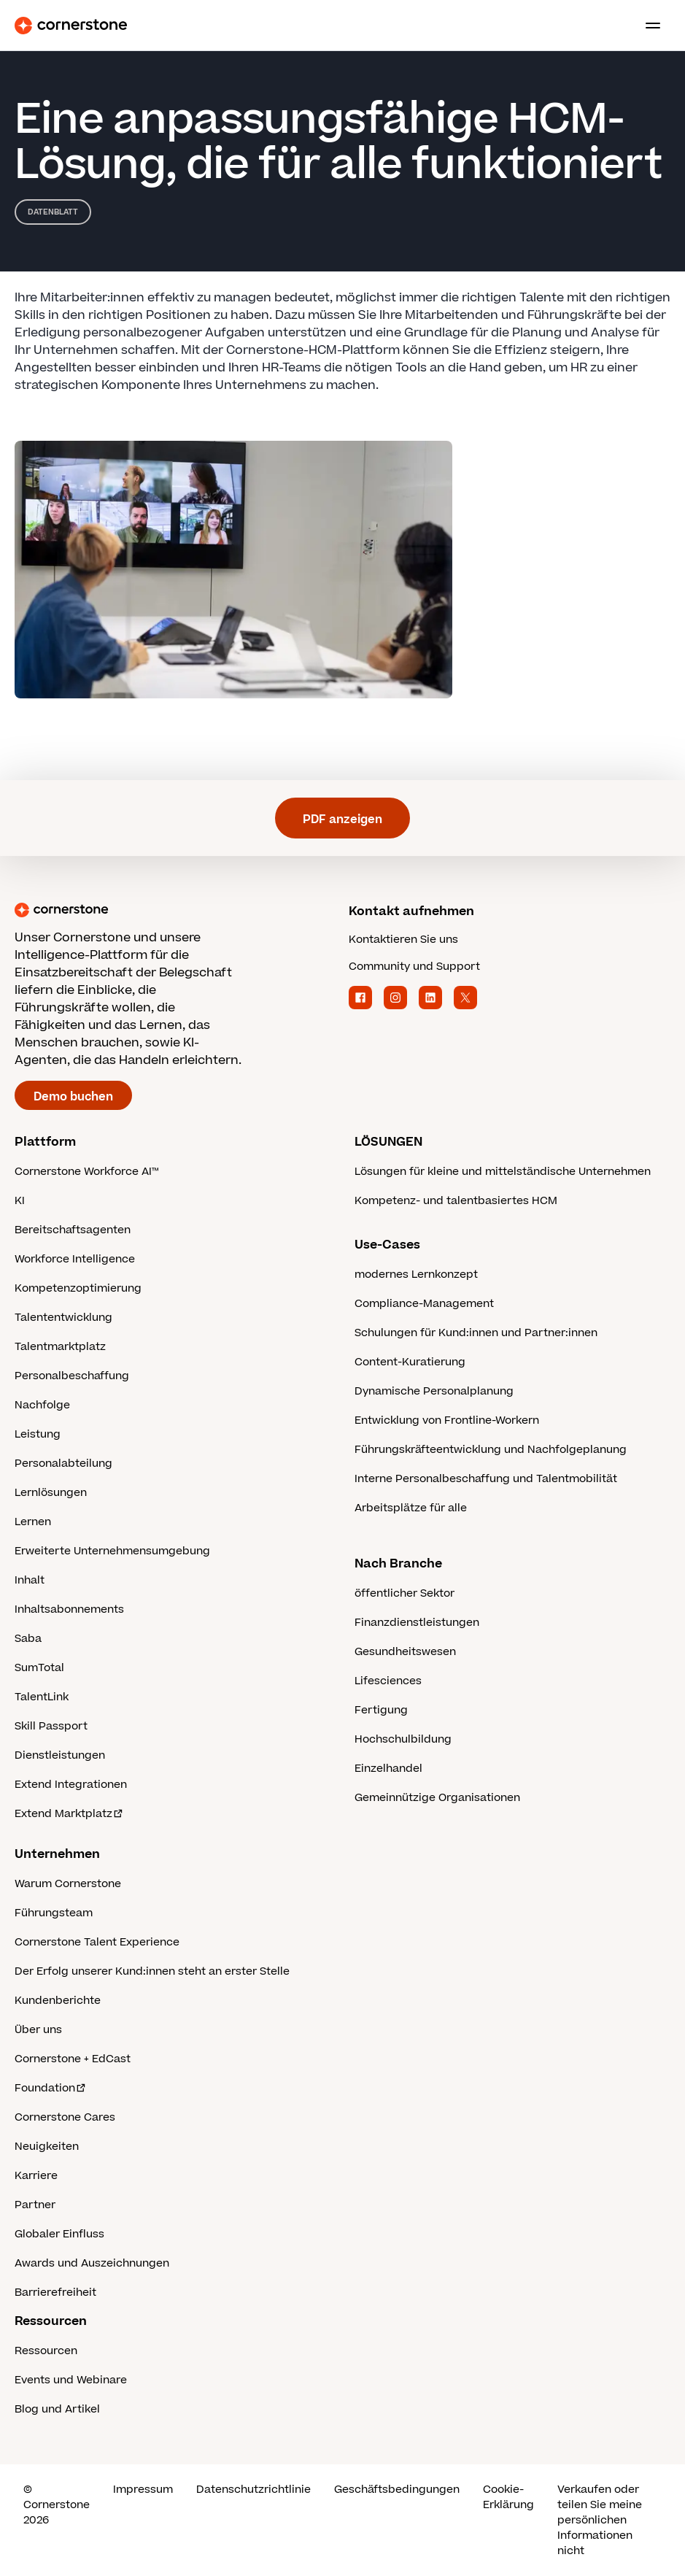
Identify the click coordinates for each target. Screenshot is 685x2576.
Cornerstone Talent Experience (97, 1942)
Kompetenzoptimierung (78, 1288)
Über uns (38, 2029)
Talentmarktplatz (60, 1346)
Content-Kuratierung (410, 1362)
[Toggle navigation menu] (647, 25)
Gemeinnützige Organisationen (437, 1797)
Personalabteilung (63, 1463)
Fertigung (381, 1710)
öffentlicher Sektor (404, 1593)
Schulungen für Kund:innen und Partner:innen (476, 1333)
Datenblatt (53, 212)
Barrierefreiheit (55, 2292)
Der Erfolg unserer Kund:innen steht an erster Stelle (152, 1971)
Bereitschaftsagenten (73, 1230)
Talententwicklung (63, 1317)
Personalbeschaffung (72, 1376)
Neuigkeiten (47, 2146)
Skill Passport (51, 1726)
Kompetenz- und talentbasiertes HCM (456, 1200)
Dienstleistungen (60, 1755)
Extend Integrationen (71, 1784)
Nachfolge (42, 1405)
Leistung (38, 1434)
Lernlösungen (51, 1492)
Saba (28, 1638)
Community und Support (414, 966)
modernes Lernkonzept (416, 1274)
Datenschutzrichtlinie (253, 2489)
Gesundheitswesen (405, 1651)
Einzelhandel (388, 1768)
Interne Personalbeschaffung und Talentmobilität (486, 1478)
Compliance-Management (424, 1303)
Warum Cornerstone (68, 1883)
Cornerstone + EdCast (73, 2059)
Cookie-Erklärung (508, 2497)
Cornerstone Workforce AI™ (86, 1171)
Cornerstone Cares (65, 2117)
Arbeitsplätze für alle (411, 1508)
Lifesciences (388, 1681)
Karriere (36, 2175)
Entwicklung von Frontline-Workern (447, 1420)
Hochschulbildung (403, 1739)
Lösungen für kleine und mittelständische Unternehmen (503, 1171)
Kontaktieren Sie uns (403, 939)
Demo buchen (73, 1097)
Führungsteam (54, 1913)
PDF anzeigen (342, 819)
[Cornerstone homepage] (176, 910)
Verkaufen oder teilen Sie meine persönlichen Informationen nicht (599, 2520)
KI (20, 1200)
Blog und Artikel (57, 2409)
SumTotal (39, 1667)
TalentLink (42, 1697)
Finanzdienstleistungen (417, 1622)
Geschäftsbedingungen (397, 2489)
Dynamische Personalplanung (434, 1391)
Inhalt (29, 1580)
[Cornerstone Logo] (71, 25)
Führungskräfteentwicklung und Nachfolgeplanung (491, 1449)
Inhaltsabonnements (69, 1609)
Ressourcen (46, 2351)
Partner (35, 2205)
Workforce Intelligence (75, 1259)
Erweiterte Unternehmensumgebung (112, 1551)
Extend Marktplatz (69, 1813)
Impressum (143, 2489)
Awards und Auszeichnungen (92, 2263)
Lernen (33, 1522)
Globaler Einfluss (59, 2234)
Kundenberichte (58, 2000)
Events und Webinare (71, 2380)
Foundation (51, 2088)
